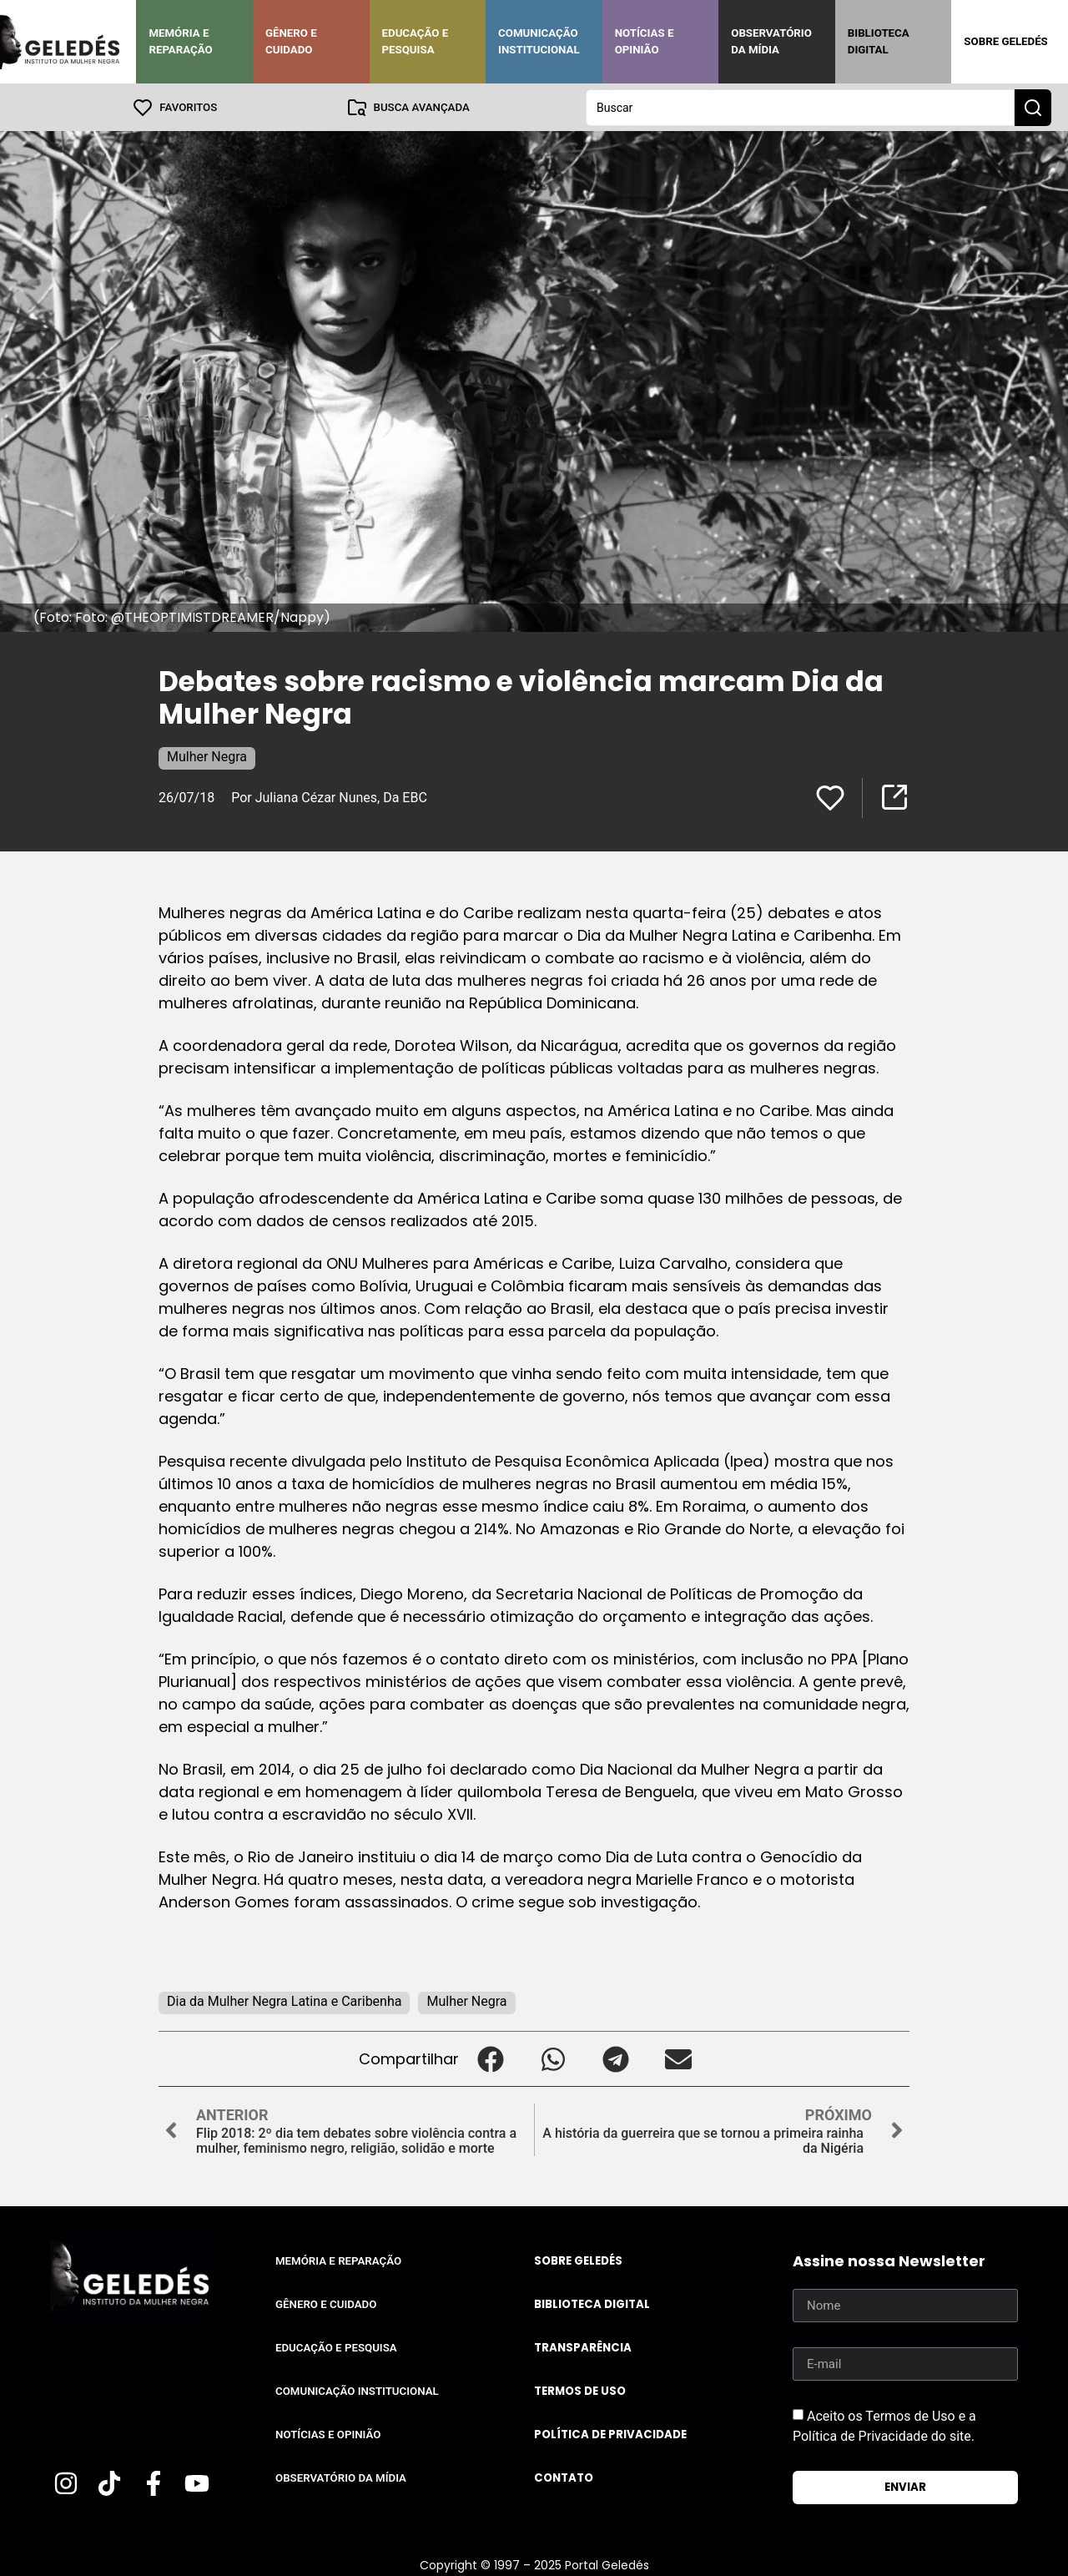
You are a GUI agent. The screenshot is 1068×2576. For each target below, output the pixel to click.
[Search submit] (1033, 106)
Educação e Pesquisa (415, 41)
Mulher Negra (207, 756)
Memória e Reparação (180, 41)
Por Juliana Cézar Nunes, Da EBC (329, 797)
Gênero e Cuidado (291, 41)
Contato (563, 2477)
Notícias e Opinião (644, 41)
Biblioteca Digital (878, 41)
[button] (490, 2058)
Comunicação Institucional (539, 41)
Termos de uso (580, 2390)
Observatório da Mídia (771, 41)
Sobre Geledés (1005, 41)
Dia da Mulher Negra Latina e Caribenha (284, 2000)
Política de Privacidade (610, 2434)
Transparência (583, 2347)
